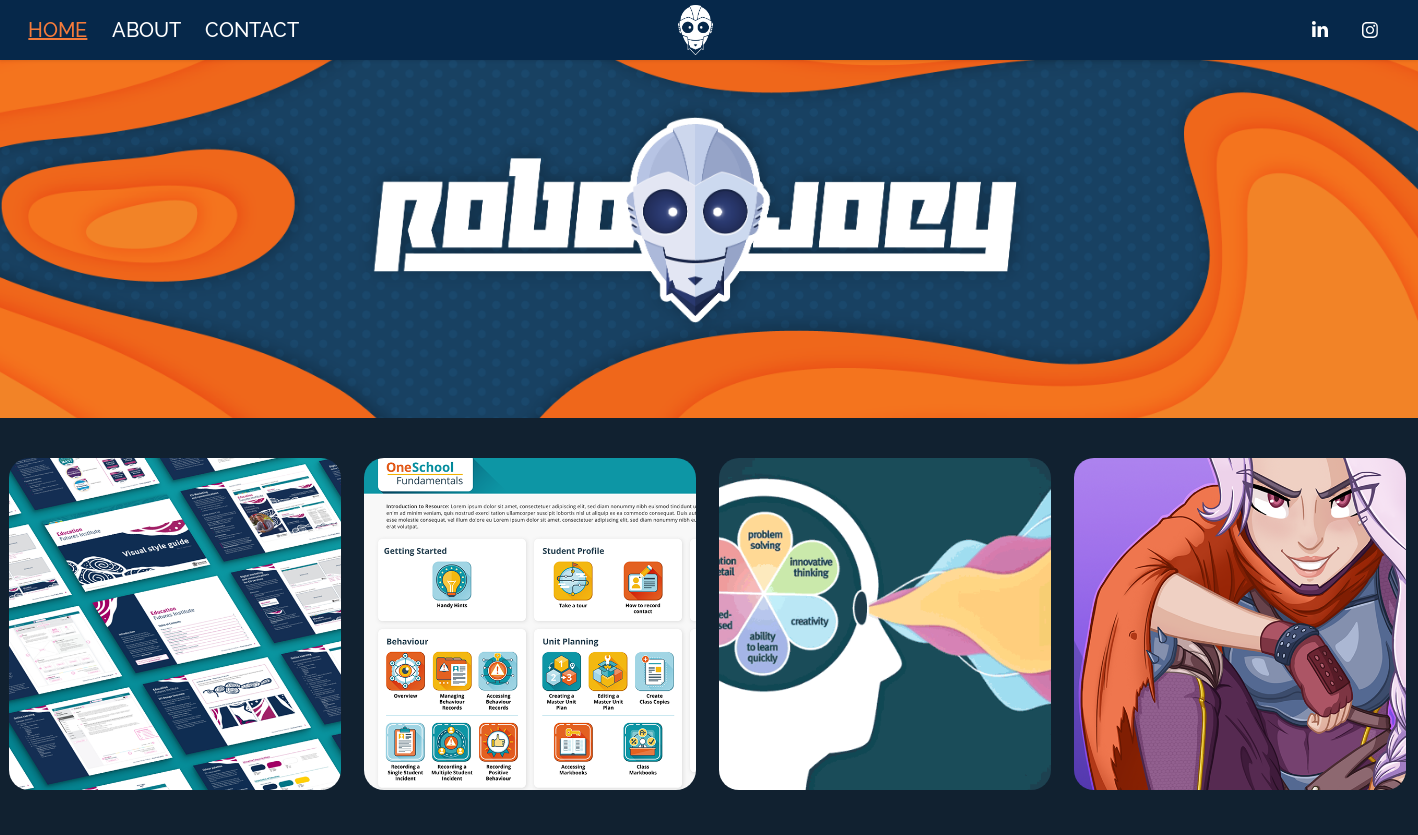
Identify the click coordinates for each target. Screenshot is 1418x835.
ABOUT (146, 30)
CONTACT (252, 30)
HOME (57, 30)
